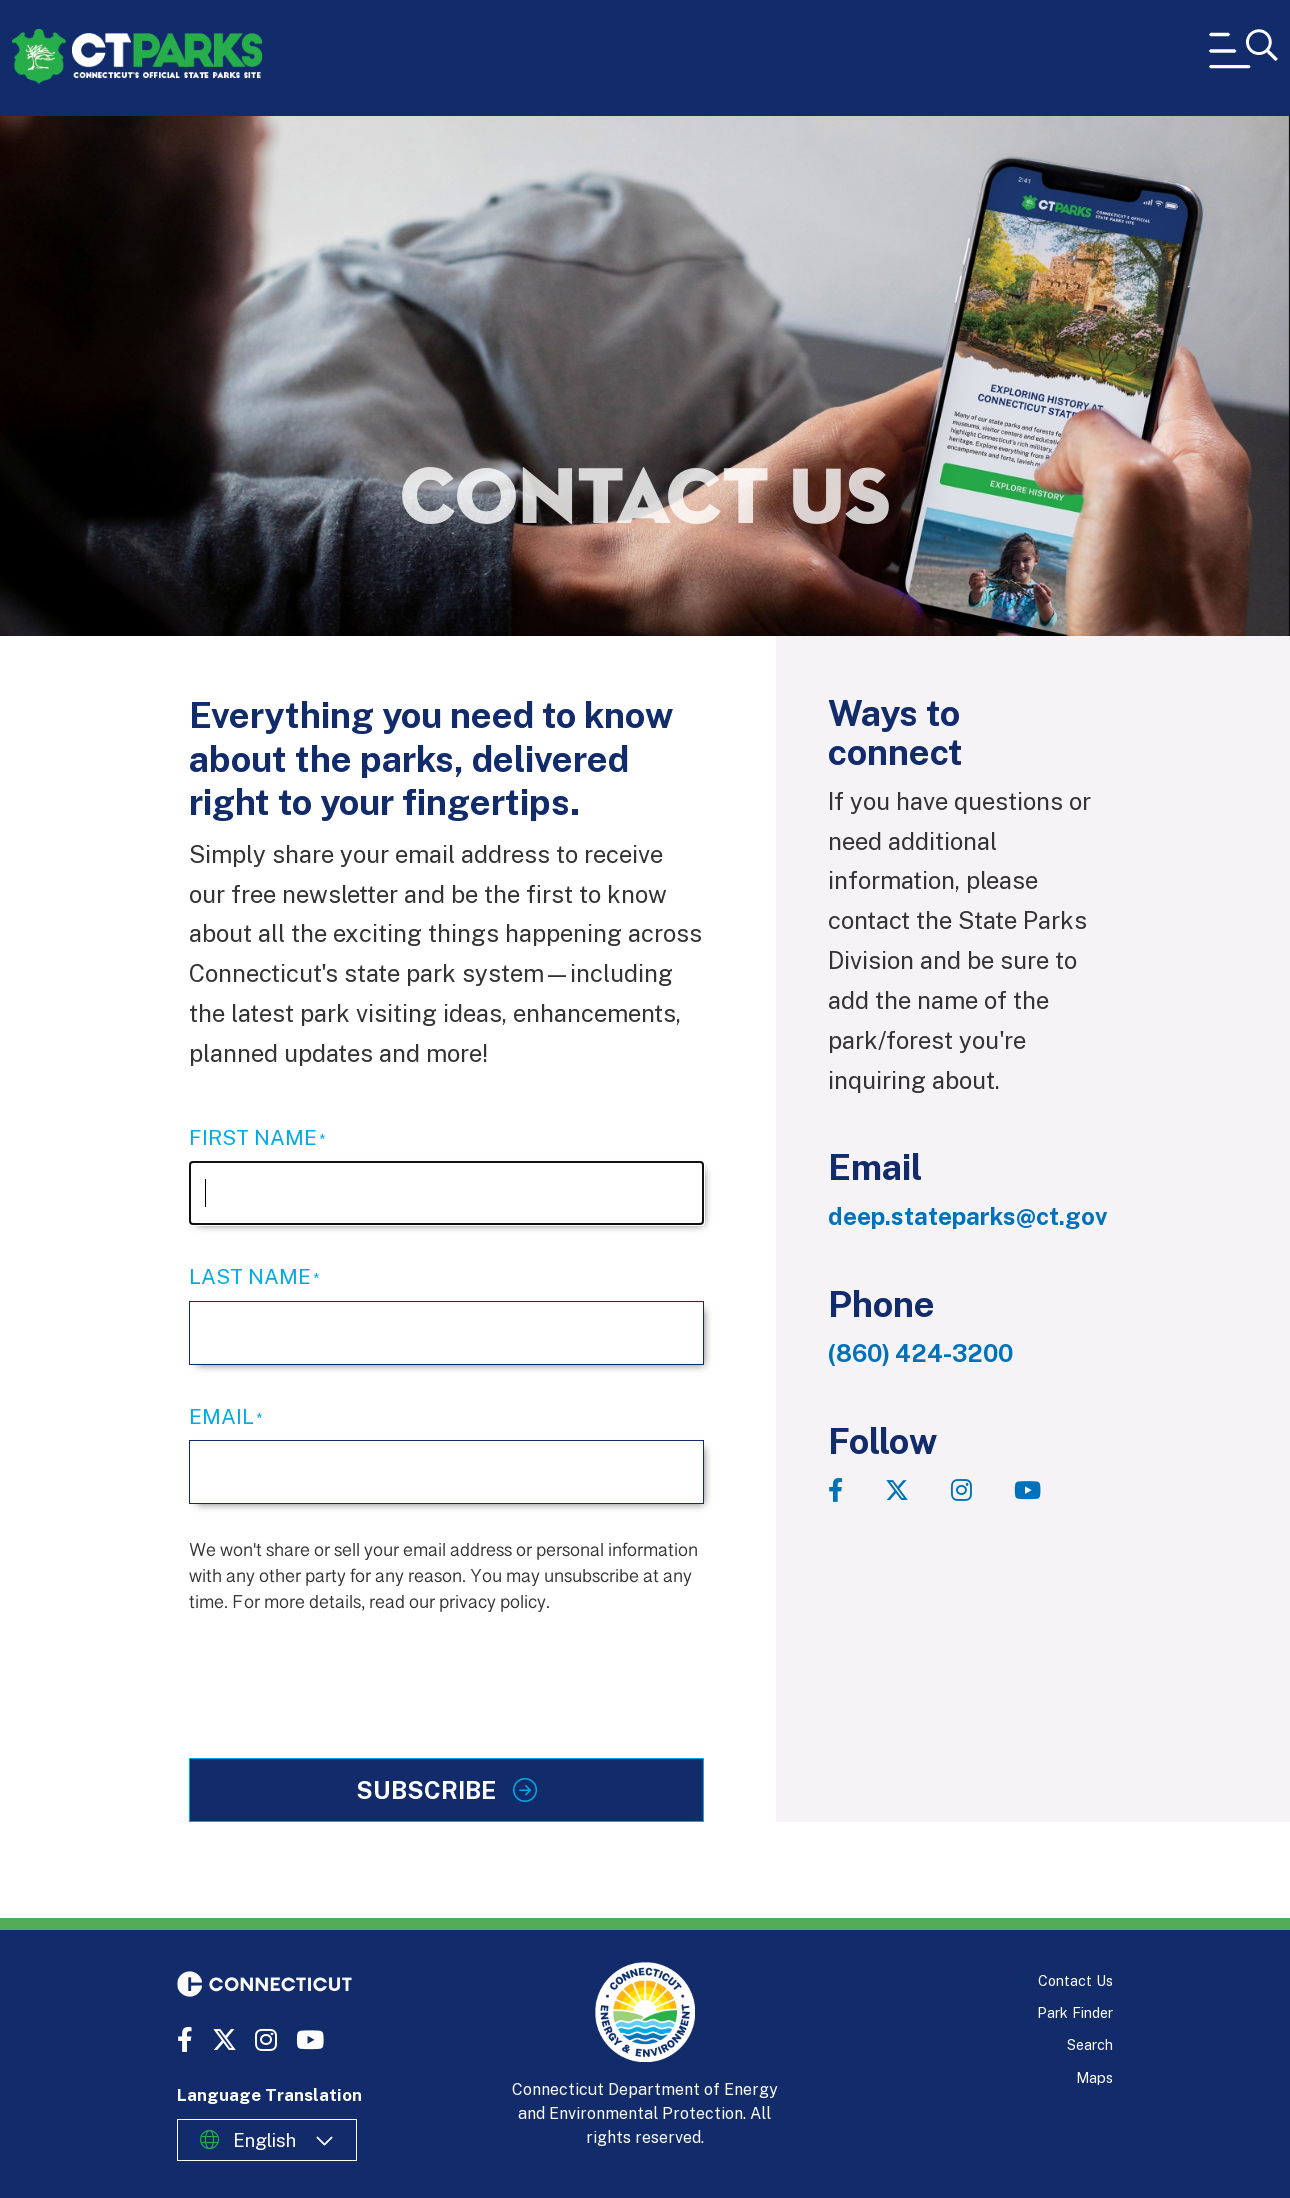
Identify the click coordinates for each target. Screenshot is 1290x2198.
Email (221, 1416)
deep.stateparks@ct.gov (967, 1216)
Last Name (250, 1276)
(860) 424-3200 (920, 1353)
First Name (253, 1137)
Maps (1094, 2077)
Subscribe (428, 1790)
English (264, 2140)
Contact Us (1075, 1980)
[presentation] (341, 1673)
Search (1090, 2044)
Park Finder (1075, 2012)
